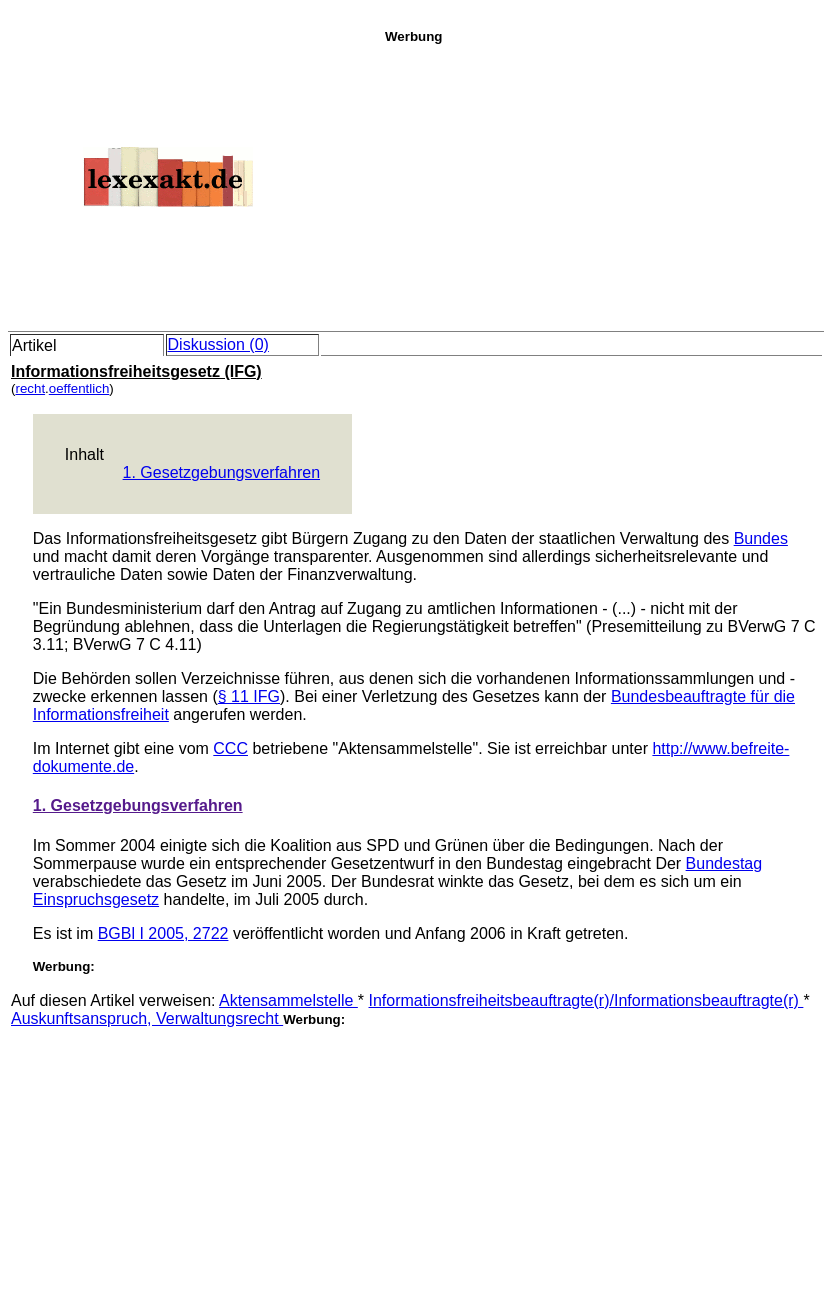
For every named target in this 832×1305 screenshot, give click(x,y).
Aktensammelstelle (288, 1000)
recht (30, 388)
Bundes (761, 538)
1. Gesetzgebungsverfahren (221, 472)
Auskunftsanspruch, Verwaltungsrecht (147, 1018)
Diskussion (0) (218, 344)
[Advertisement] (603, 184)
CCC (230, 748)
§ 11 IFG (249, 696)
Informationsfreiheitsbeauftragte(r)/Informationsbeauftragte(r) (586, 1000)
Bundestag (724, 863)
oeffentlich (79, 388)
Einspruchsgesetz (96, 899)
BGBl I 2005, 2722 (163, 933)
